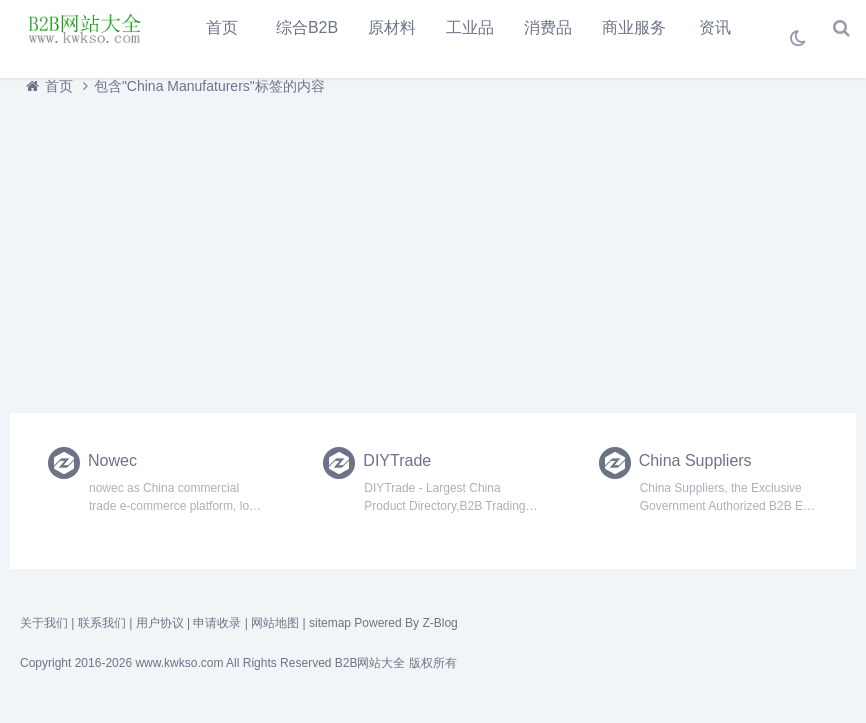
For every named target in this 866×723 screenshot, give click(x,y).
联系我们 (102, 623)
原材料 (392, 27)
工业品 (470, 27)
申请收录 (217, 623)
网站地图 (275, 623)
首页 (222, 27)
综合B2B (307, 27)
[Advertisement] (433, 249)
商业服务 (634, 27)
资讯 (715, 27)
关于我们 (44, 623)
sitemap (330, 623)
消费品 (548, 27)
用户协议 (160, 623)
